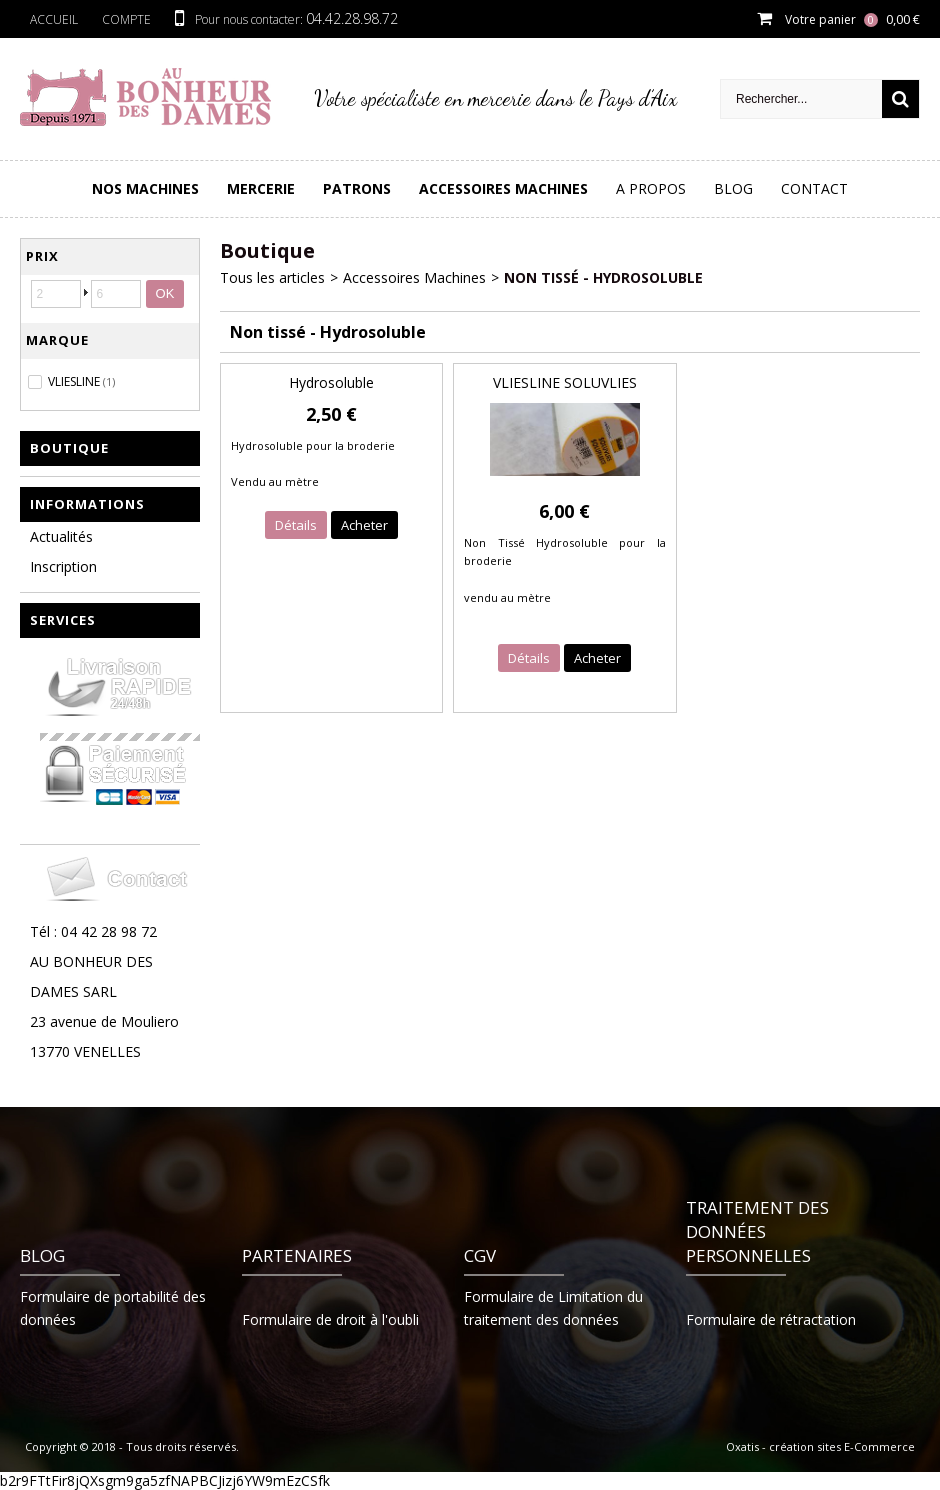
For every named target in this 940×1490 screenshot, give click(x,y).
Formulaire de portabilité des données (113, 1308)
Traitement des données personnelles (757, 1231)
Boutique (69, 448)
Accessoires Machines (503, 188)
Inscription (63, 566)
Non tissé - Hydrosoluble (603, 277)
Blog (733, 188)
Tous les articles (272, 277)
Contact (814, 188)
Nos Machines (145, 188)
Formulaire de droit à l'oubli (330, 1319)
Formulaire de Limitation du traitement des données (553, 1308)
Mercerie (261, 188)
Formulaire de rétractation (771, 1319)
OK (165, 293)
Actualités (61, 536)
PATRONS (357, 188)
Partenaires (297, 1255)
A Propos (651, 188)
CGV (480, 1255)
